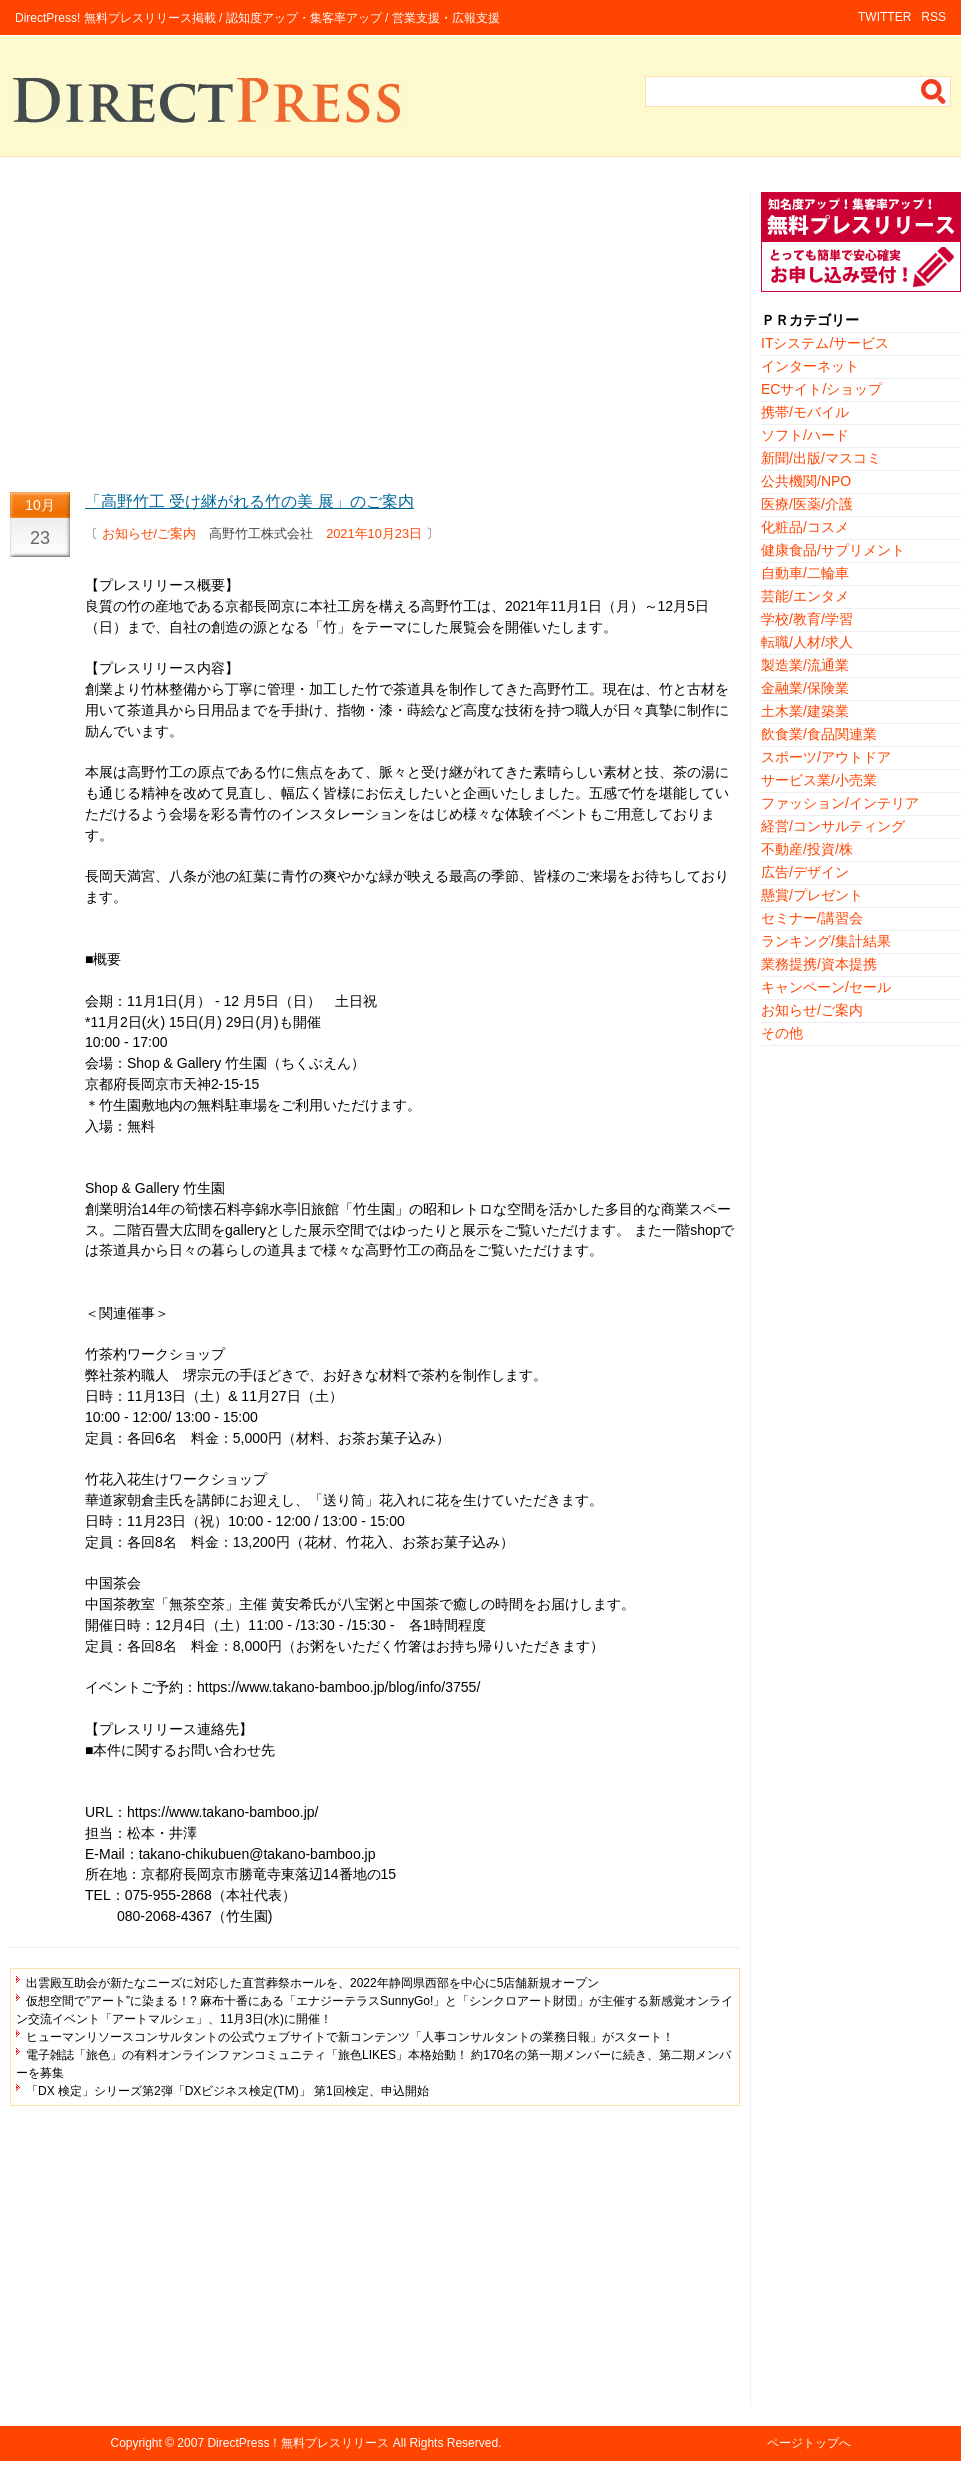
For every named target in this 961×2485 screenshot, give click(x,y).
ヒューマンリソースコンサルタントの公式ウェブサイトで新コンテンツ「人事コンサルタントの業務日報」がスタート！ (350, 2037)
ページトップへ (809, 2443)
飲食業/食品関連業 (819, 734)
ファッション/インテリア (840, 803)
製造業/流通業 (805, 665)
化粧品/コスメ (805, 527)
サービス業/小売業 (819, 780)
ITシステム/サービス (825, 343)
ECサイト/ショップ (821, 389)
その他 (782, 1033)
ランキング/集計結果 (826, 941)
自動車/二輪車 (805, 573)
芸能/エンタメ (805, 596)
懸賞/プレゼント (812, 895)
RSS (933, 17)
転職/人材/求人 (807, 642)
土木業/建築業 (805, 711)
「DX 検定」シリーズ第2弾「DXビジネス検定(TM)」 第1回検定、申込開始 (227, 2091)
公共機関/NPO (806, 481)
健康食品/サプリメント (833, 550)
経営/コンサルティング (833, 826)
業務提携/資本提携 (819, 964)
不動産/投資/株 (807, 849)
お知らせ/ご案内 (149, 533)
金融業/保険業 (805, 688)
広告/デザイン (805, 872)
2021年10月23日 (374, 533)
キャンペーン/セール (826, 987)
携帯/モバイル (805, 412)
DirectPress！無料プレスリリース (298, 2443)
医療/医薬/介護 (807, 504)
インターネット (810, 366)
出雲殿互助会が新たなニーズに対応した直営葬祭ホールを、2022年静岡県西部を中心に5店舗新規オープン (312, 1983)
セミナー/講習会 (812, 918)
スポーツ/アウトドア (826, 757)
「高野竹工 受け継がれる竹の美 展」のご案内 (249, 501)
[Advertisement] (375, 332)
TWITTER (884, 17)
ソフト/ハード (805, 435)
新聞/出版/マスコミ (821, 458)
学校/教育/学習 (807, 619)
